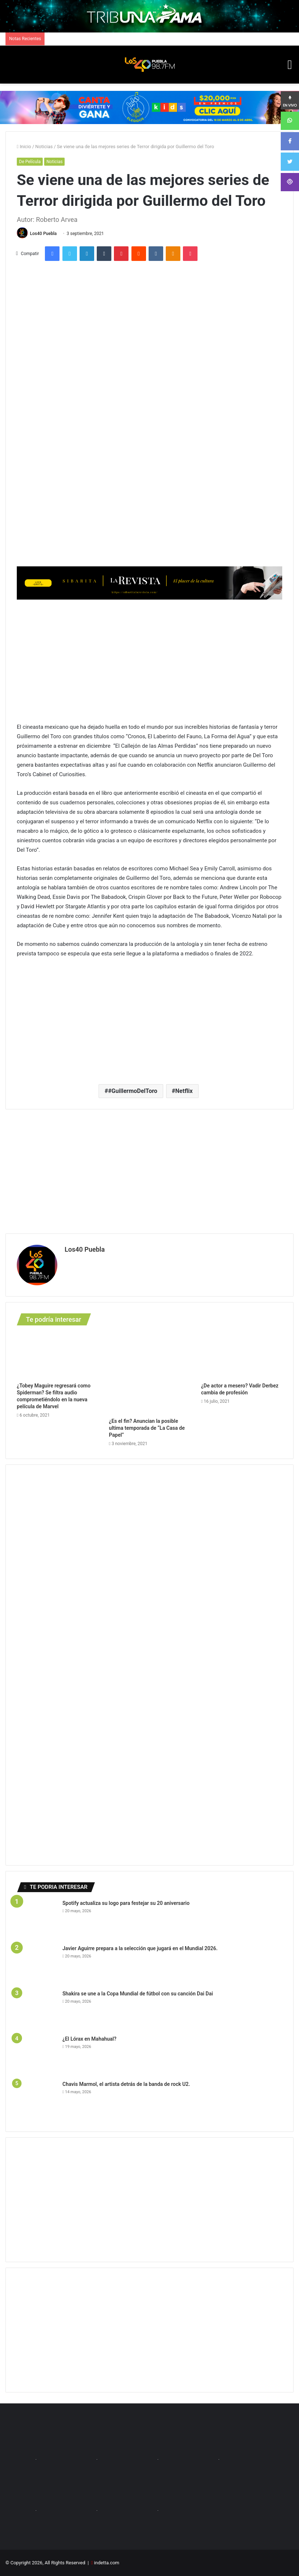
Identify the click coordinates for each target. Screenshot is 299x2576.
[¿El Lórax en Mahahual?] (37, 2055)
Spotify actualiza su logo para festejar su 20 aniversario (126, 1903)
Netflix (184, 1090)
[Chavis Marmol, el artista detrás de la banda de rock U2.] (37, 2100)
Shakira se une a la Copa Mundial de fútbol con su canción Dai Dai (138, 1994)
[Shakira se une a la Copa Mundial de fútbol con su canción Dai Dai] (37, 2010)
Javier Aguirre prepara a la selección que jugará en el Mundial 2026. (140, 1948)
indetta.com (106, 2562)
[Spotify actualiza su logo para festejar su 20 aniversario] (37, 1919)
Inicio (24, 146)
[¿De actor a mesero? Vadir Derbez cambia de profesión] (241, 1355)
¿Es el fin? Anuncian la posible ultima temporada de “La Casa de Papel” (147, 1428)
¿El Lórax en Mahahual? (90, 2039)
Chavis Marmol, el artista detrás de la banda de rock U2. (126, 2084)
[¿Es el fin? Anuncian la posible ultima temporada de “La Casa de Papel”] (149, 1373)
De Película (30, 161)
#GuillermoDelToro (132, 1090)
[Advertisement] (149, 660)
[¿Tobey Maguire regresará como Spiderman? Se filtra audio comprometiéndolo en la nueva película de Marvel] (57, 1355)
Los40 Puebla (43, 233)
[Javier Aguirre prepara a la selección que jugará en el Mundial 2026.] (37, 1965)
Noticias (44, 146)
